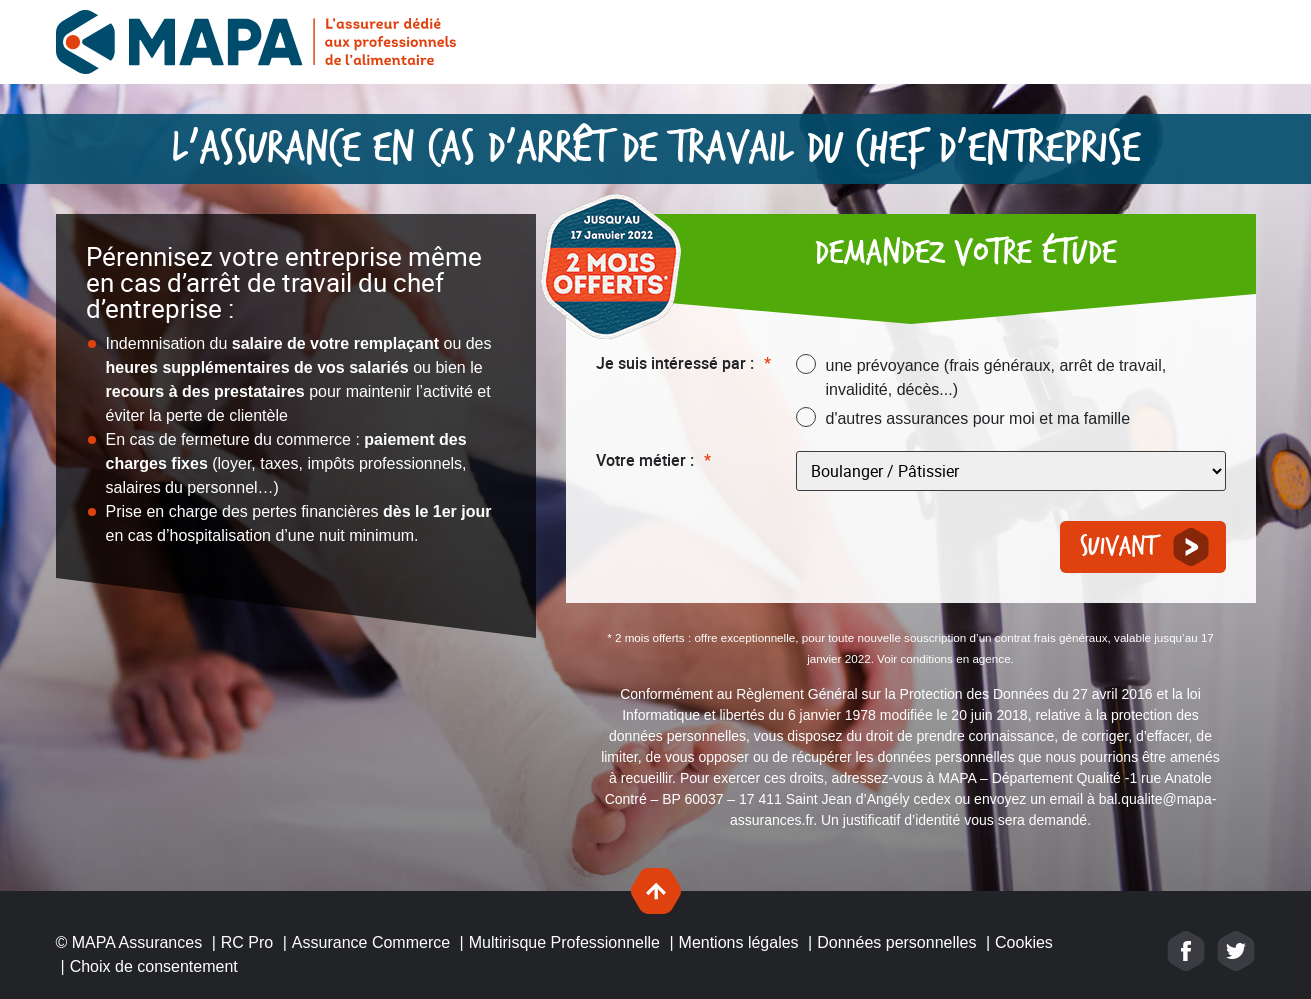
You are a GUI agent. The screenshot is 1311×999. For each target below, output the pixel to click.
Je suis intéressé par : (683, 363)
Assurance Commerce (371, 942)
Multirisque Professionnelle (564, 942)
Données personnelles (896, 942)
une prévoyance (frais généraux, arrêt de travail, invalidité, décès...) (996, 377)
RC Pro (247, 942)
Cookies (1024, 942)
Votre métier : (653, 460)
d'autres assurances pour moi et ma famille (978, 418)
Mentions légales (739, 942)
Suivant (1118, 547)
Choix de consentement (154, 966)
